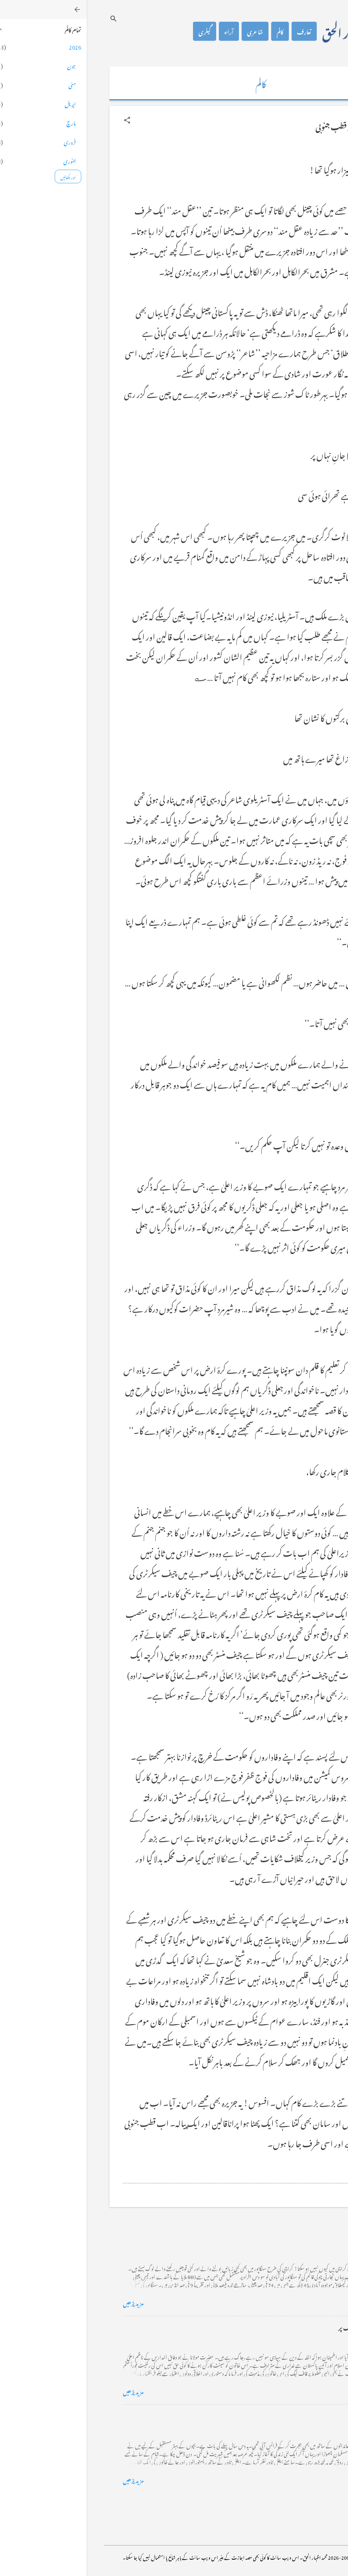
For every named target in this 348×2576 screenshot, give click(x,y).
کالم (193, 31)
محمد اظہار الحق (267, 31)
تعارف (217, 31)
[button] (40, 120)
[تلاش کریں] (27, 18)
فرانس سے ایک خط (288, 2415)
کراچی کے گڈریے (289, 2238)
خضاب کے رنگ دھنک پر (281, 2326)
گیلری (118, 31)
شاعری (168, 31)
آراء (142, 31)
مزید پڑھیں (46, 2302)
